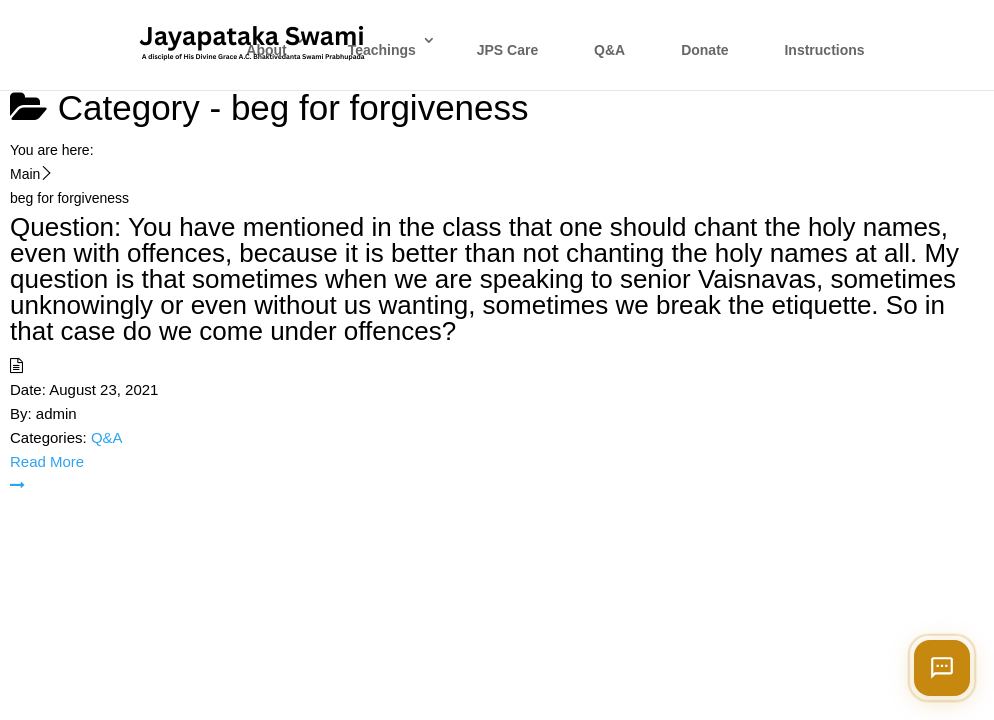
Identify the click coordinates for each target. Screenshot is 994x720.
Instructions (824, 50)
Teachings (382, 50)
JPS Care (507, 50)
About (266, 50)
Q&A (609, 50)
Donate (704, 50)
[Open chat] (942, 668)
